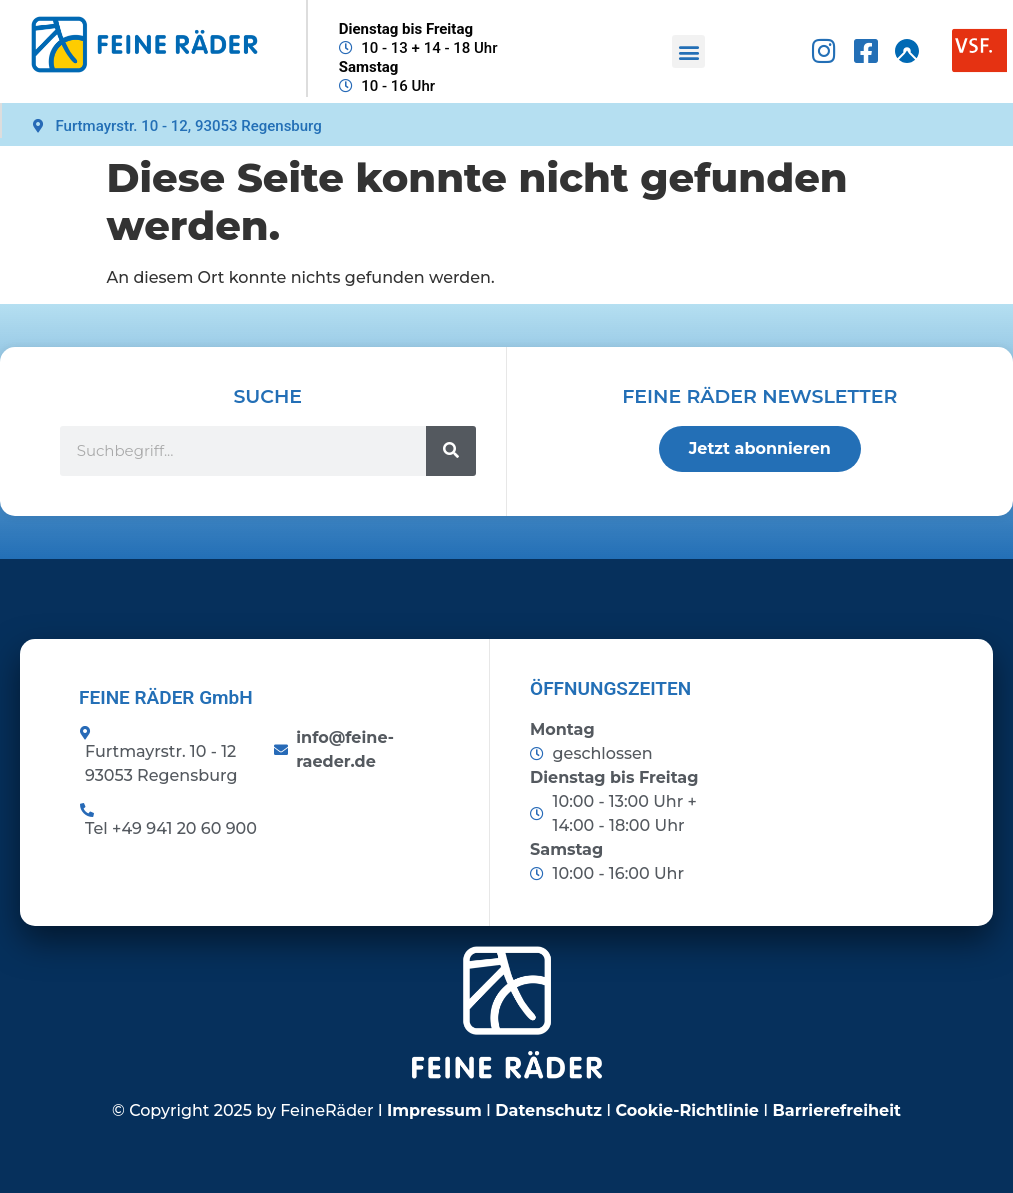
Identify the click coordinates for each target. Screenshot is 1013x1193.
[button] (688, 51)
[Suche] (451, 451)
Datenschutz (548, 1110)
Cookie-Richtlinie (687, 1110)
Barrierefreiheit (837, 1110)
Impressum (434, 1110)
